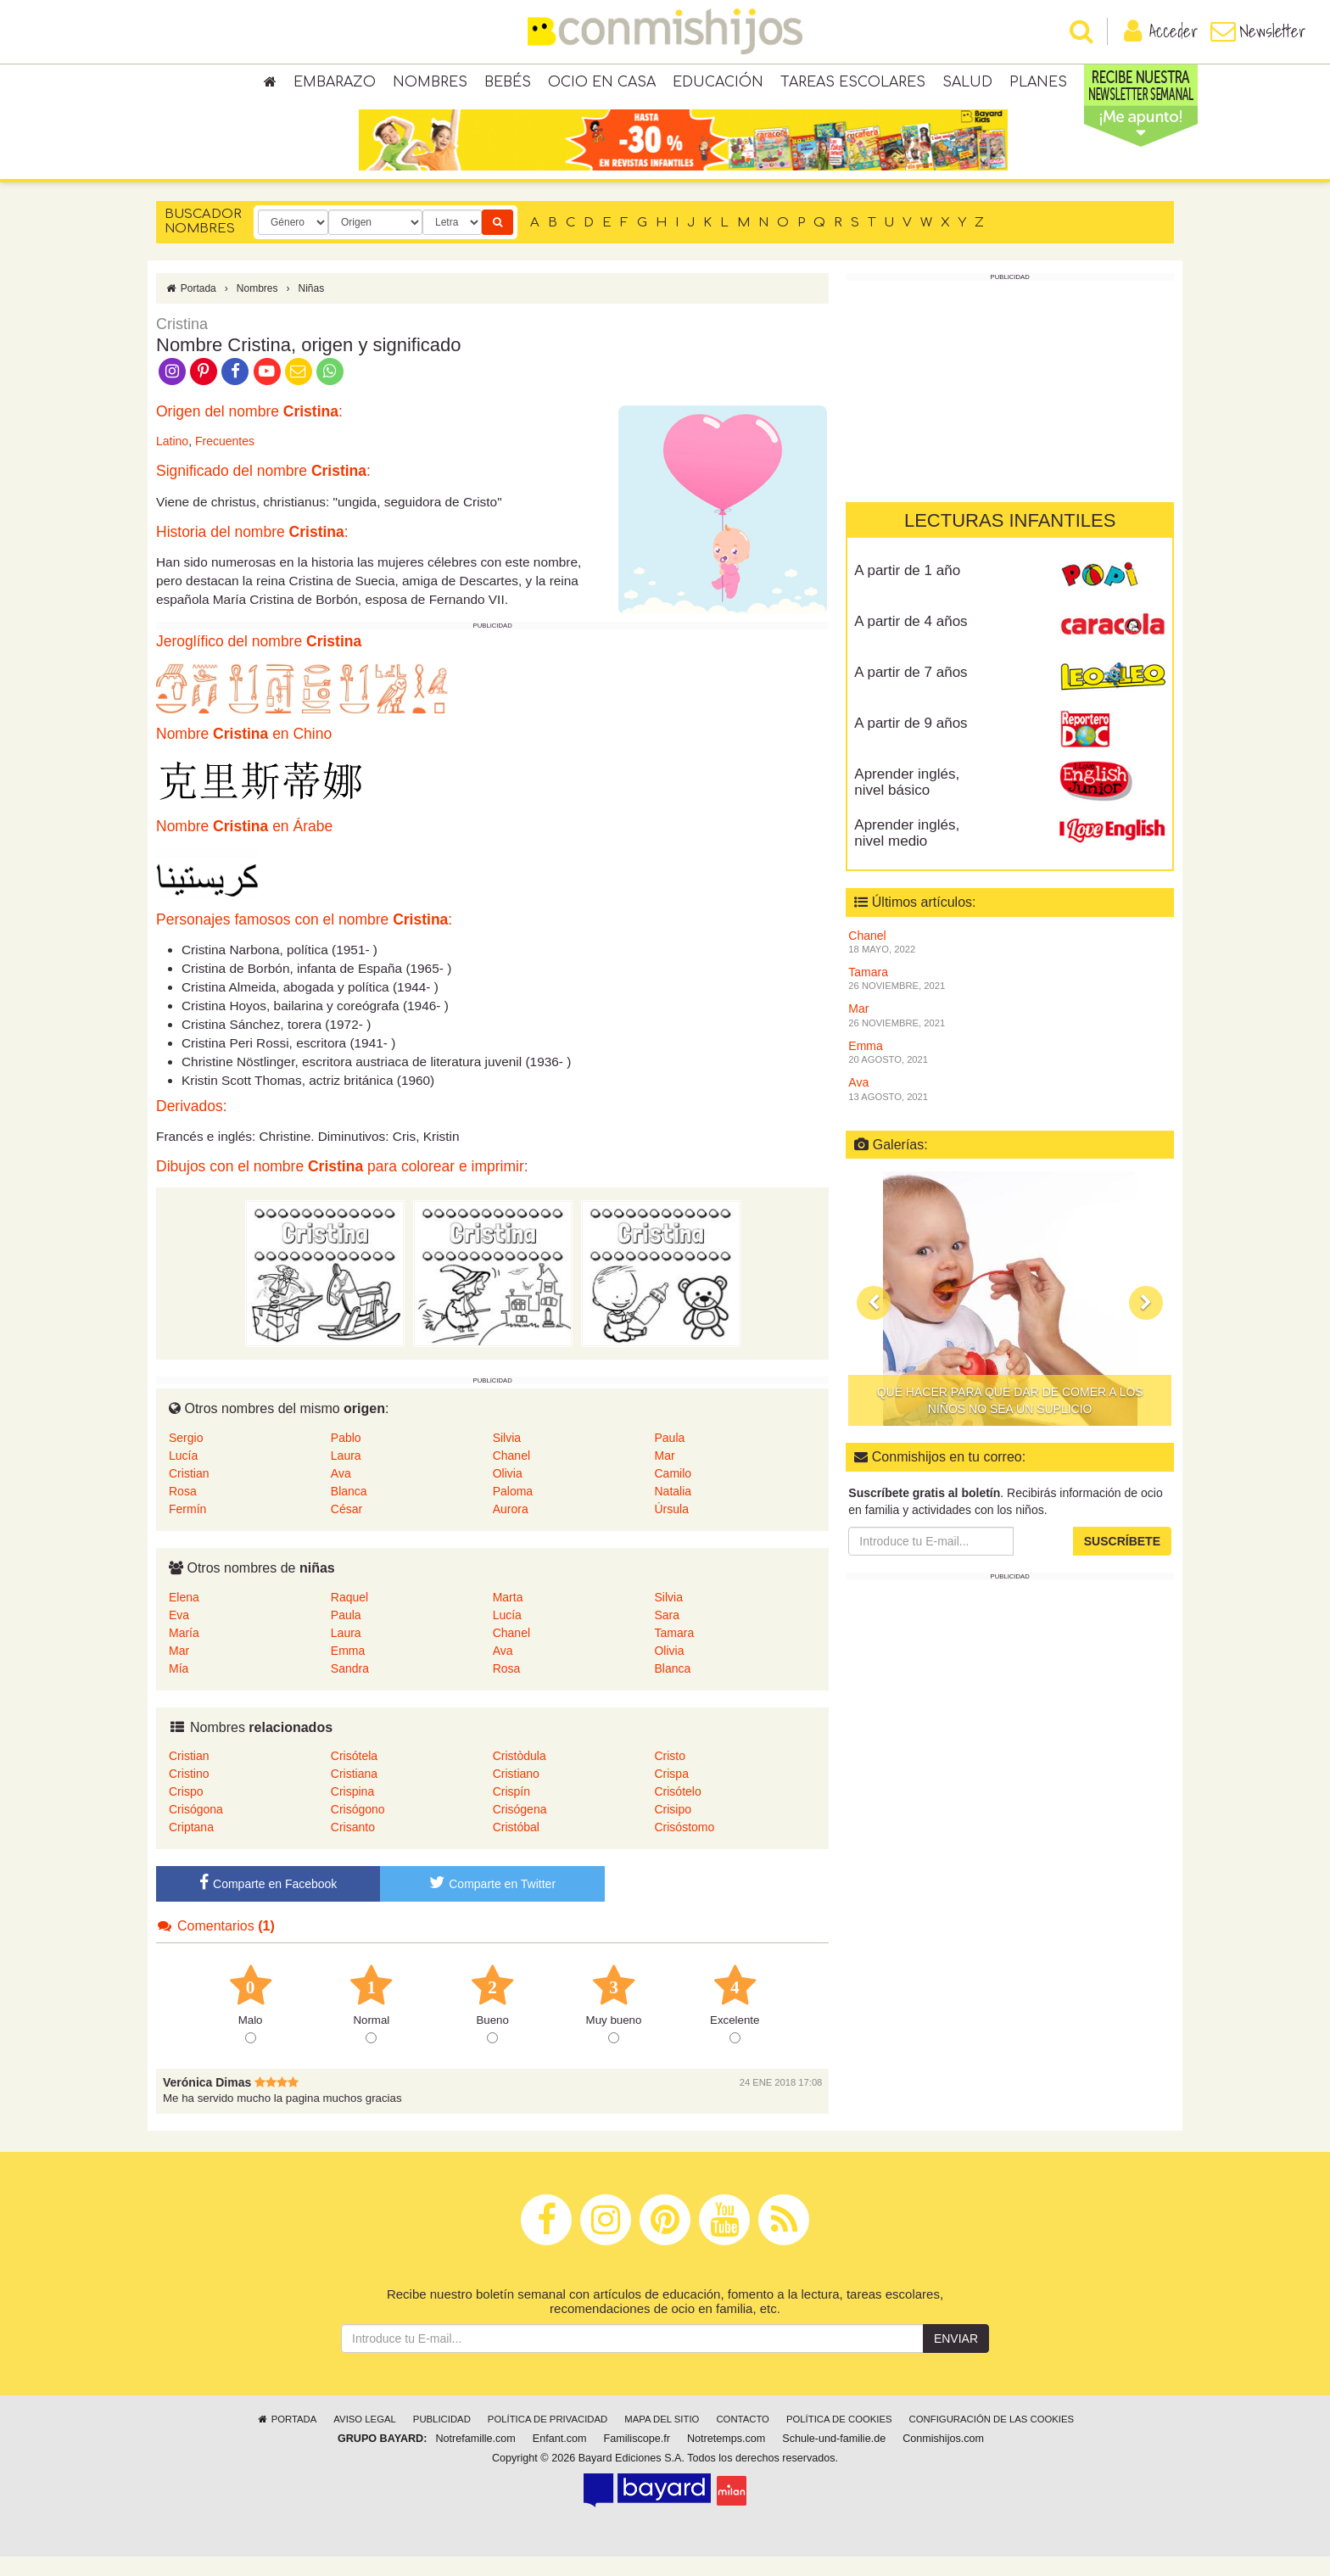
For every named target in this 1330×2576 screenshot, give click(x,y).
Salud (967, 84)
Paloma (513, 1510)
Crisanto (353, 1846)
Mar (664, 1475)
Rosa (183, 1510)
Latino (172, 461)
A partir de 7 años (910, 692)
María (184, 1652)
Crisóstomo (684, 1846)
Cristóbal (516, 1846)
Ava (341, 1493)
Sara (666, 1634)
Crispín (511, 1811)
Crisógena (520, 1829)
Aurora (510, 1528)
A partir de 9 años (910, 743)
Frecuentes (224, 461)
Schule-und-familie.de (834, 2459)
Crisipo (672, 1829)
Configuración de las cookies (992, 2439)
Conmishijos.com (943, 2459)
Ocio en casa (602, 84)
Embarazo (334, 84)
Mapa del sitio (661, 2439)
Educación (718, 84)
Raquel (349, 1616)
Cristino (189, 1793)
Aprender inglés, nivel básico (906, 801)
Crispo (186, 1811)
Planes (1038, 84)
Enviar (956, 2359)
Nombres (430, 84)
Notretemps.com (726, 2459)
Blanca (349, 1510)
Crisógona (196, 1829)
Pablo (346, 1457)
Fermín (187, 1528)
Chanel (511, 1475)
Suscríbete (1122, 1560)
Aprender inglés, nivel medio (906, 852)
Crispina (352, 1811)
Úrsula (671, 1528)
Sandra (350, 1688)
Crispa (671, 1793)
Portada (190, 308)
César (346, 1528)
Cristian (189, 1493)
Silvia (507, 1457)
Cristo (669, 1775)
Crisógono (358, 1829)
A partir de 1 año (907, 590)
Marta (508, 1616)
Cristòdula (519, 1775)
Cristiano (516, 1793)
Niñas (311, 308)
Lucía (183, 1475)
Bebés (507, 84)
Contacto (742, 2439)
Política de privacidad (547, 2439)
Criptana (191, 1846)
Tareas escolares (852, 84)
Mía (178, 1688)
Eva (179, 1634)
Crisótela (354, 1775)
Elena (184, 1616)
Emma (348, 1670)
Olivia (507, 1493)
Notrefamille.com (475, 2459)
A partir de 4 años (910, 641)
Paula (669, 1457)
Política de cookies (839, 2439)
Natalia (672, 1510)
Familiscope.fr (637, 2459)
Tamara (674, 1652)
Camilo (672, 1493)
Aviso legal (364, 2439)
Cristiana (354, 1793)
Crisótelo (677, 1811)
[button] (874, 1322)
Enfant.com (560, 2459)
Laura (346, 1475)
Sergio (186, 1457)
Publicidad (442, 2439)
